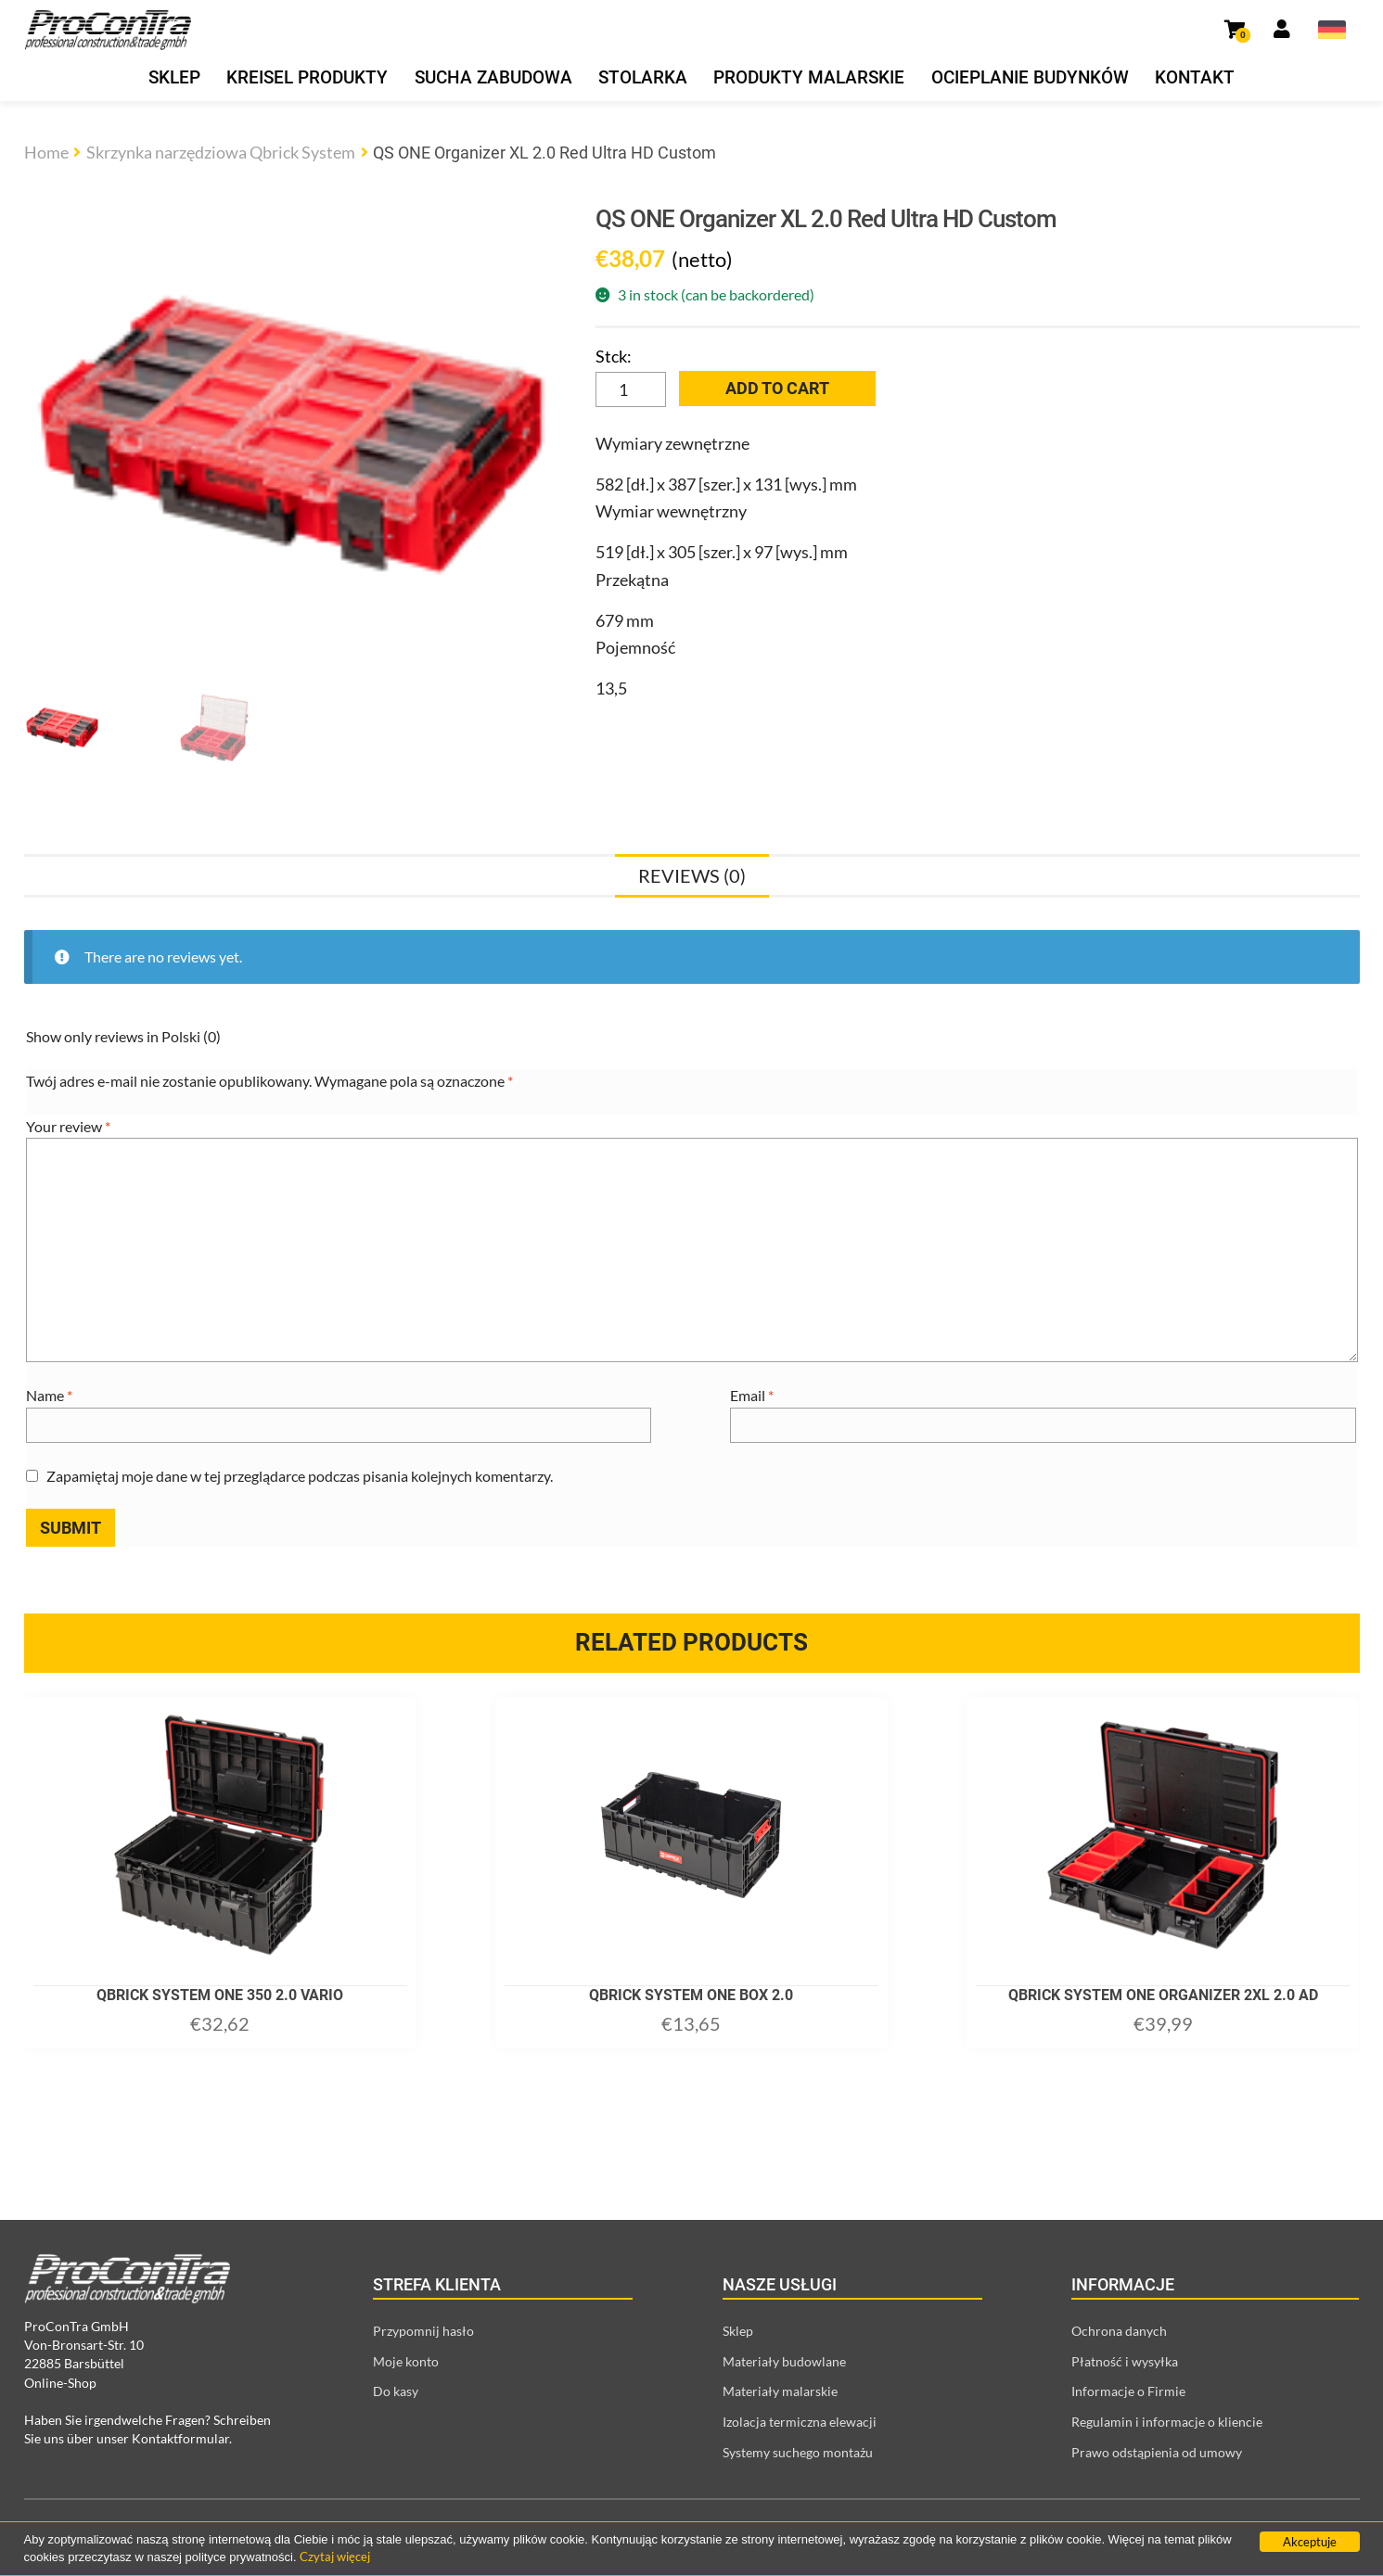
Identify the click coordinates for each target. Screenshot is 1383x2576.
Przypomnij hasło (423, 2331)
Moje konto (406, 2361)
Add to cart (777, 388)
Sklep (174, 78)
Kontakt (1195, 78)
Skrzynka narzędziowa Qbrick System (220, 152)
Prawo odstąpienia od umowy (1156, 2452)
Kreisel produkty (307, 78)
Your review (68, 1126)
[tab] (692, 875)
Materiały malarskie (780, 2391)
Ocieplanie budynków (1030, 78)
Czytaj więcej (335, 2556)
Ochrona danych (1119, 2331)
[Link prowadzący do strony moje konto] (1282, 30)
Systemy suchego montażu (798, 2452)
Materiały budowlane (784, 2361)
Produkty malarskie (808, 78)
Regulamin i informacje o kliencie (1166, 2421)
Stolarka (642, 78)
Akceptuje (1310, 2541)
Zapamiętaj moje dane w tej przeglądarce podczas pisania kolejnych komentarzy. (299, 1476)
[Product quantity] (630, 389)
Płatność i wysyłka (1124, 2361)
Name (49, 1395)
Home (46, 152)
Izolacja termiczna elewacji (800, 2421)
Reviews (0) (692, 875)
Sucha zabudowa (493, 78)
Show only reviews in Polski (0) (123, 1036)
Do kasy (395, 2391)
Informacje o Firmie (1128, 2391)
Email (752, 1395)
